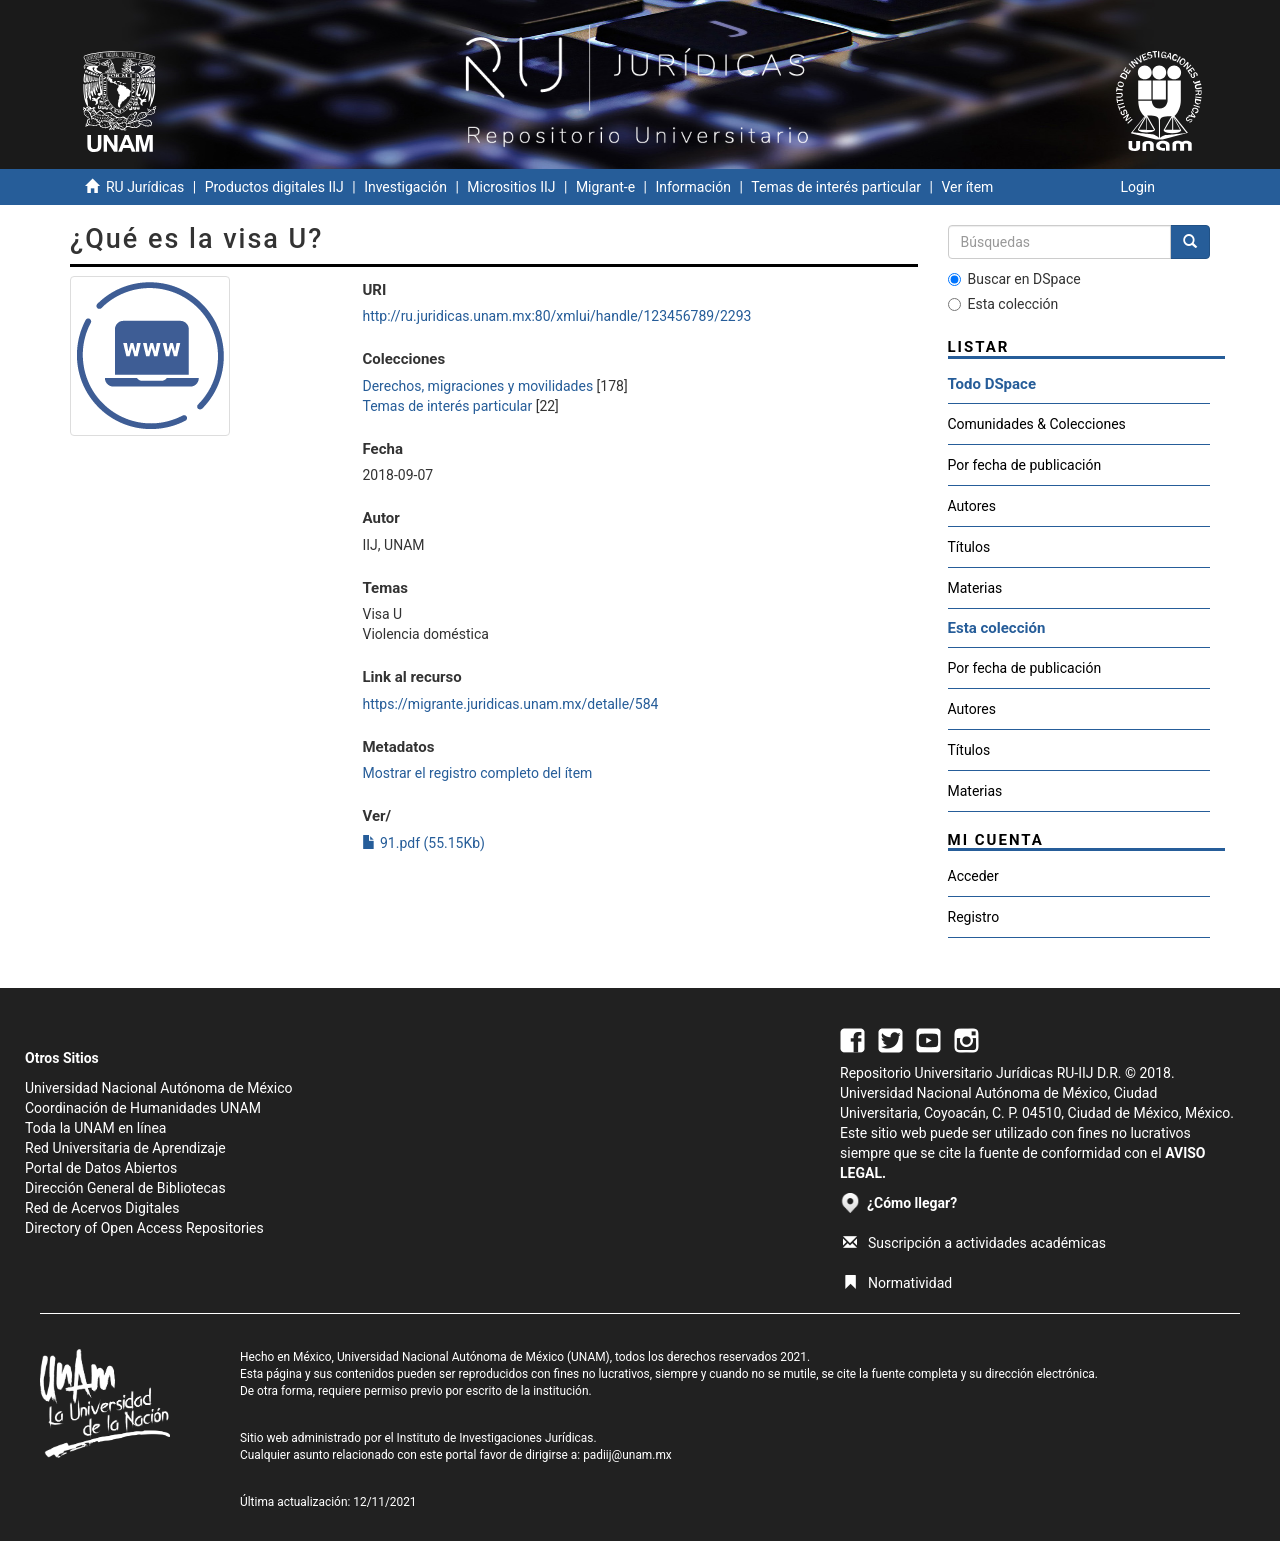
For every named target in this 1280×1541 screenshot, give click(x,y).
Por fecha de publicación (1025, 465)
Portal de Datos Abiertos (101, 1168)
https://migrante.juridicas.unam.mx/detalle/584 (510, 704)
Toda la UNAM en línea (95, 1128)
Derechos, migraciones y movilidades (477, 386)
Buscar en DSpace (1014, 279)
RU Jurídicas (145, 187)
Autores (972, 506)
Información (692, 187)
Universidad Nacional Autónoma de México (159, 1088)
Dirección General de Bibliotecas (125, 1188)
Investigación (405, 187)
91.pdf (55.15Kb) (423, 843)
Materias (975, 588)
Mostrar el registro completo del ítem (477, 773)
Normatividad (897, 1283)
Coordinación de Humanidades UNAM (143, 1108)
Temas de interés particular (836, 187)
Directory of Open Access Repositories (144, 1228)
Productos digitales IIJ (274, 187)
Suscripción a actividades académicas (974, 1243)
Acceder (973, 876)
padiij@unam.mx (627, 1455)
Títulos (969, 547)
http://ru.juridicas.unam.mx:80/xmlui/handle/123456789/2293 (556, 316)
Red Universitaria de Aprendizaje (125, 1148)
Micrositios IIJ (511, 187)
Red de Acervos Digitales (102, 1208)
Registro (974, 917)
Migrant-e (605, 187)
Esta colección (1003, 304)
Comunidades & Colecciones (1037, 424)
